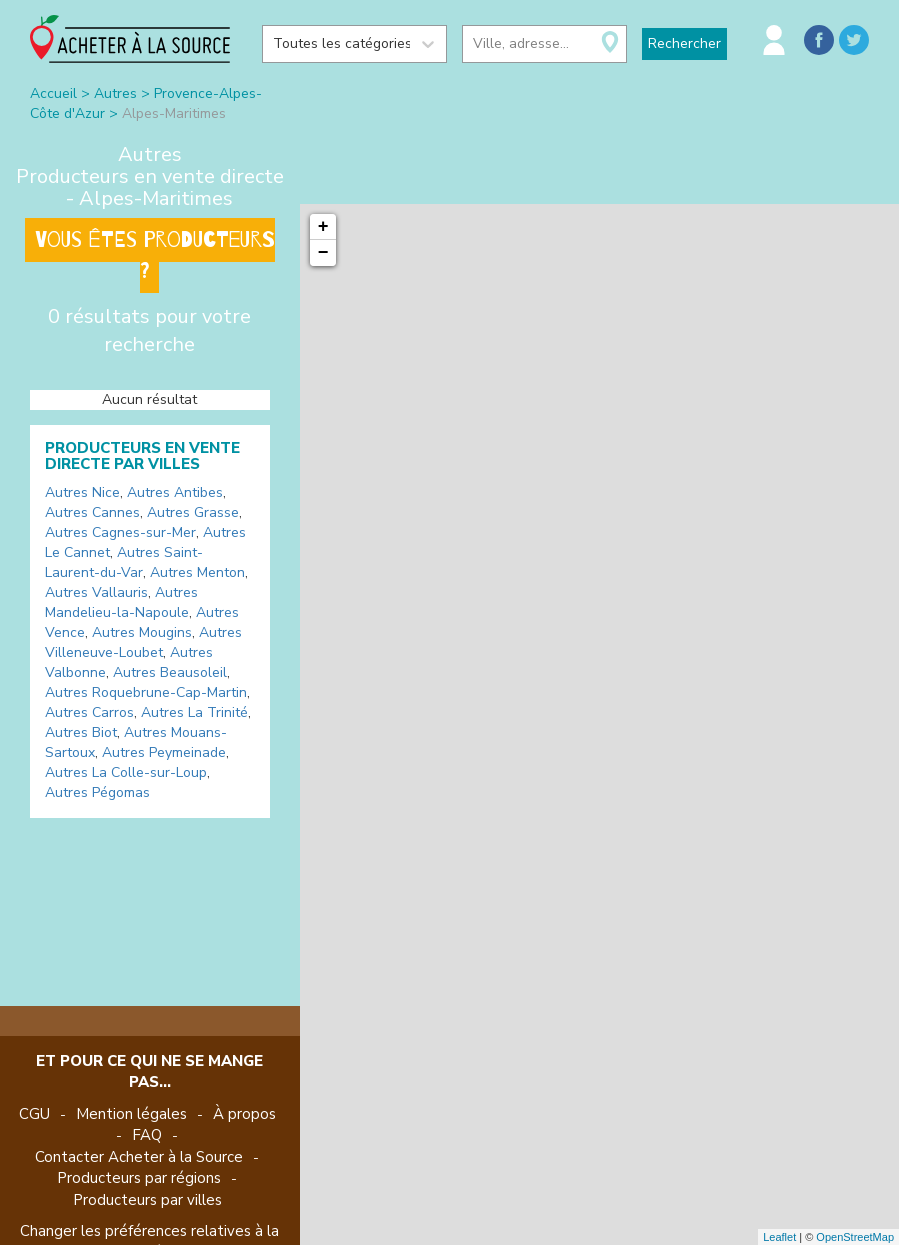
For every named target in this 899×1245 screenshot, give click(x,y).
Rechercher (684, 43)
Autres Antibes (175, 492)
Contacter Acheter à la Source (139, 1157)
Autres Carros (89, 712)
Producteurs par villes (147, 1200)
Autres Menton (197, 572)
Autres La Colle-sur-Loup (126, 772)
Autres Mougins (142, 632)
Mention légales (131, 1114)
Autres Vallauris (96, 592)
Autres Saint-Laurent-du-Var (124, 562)
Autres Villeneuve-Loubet (143, 642)
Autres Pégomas (97, 792)
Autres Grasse (193, 512)
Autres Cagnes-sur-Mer (120, 532)
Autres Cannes (92, 512)
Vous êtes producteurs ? (155, 255)
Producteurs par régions (139, 1178)
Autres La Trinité (194, 712)
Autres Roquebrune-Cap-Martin (146, 692)
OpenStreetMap (855, 1237)
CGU (34, 1114)
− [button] (323, 253)
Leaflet (779, 1237)
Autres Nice (82, 492)
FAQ (147, 1135)
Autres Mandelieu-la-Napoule (121, 602)
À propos (244, 1114)
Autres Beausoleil (170, 672)
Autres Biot (81, 732)
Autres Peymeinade (164, 752)
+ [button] (323, 227)
